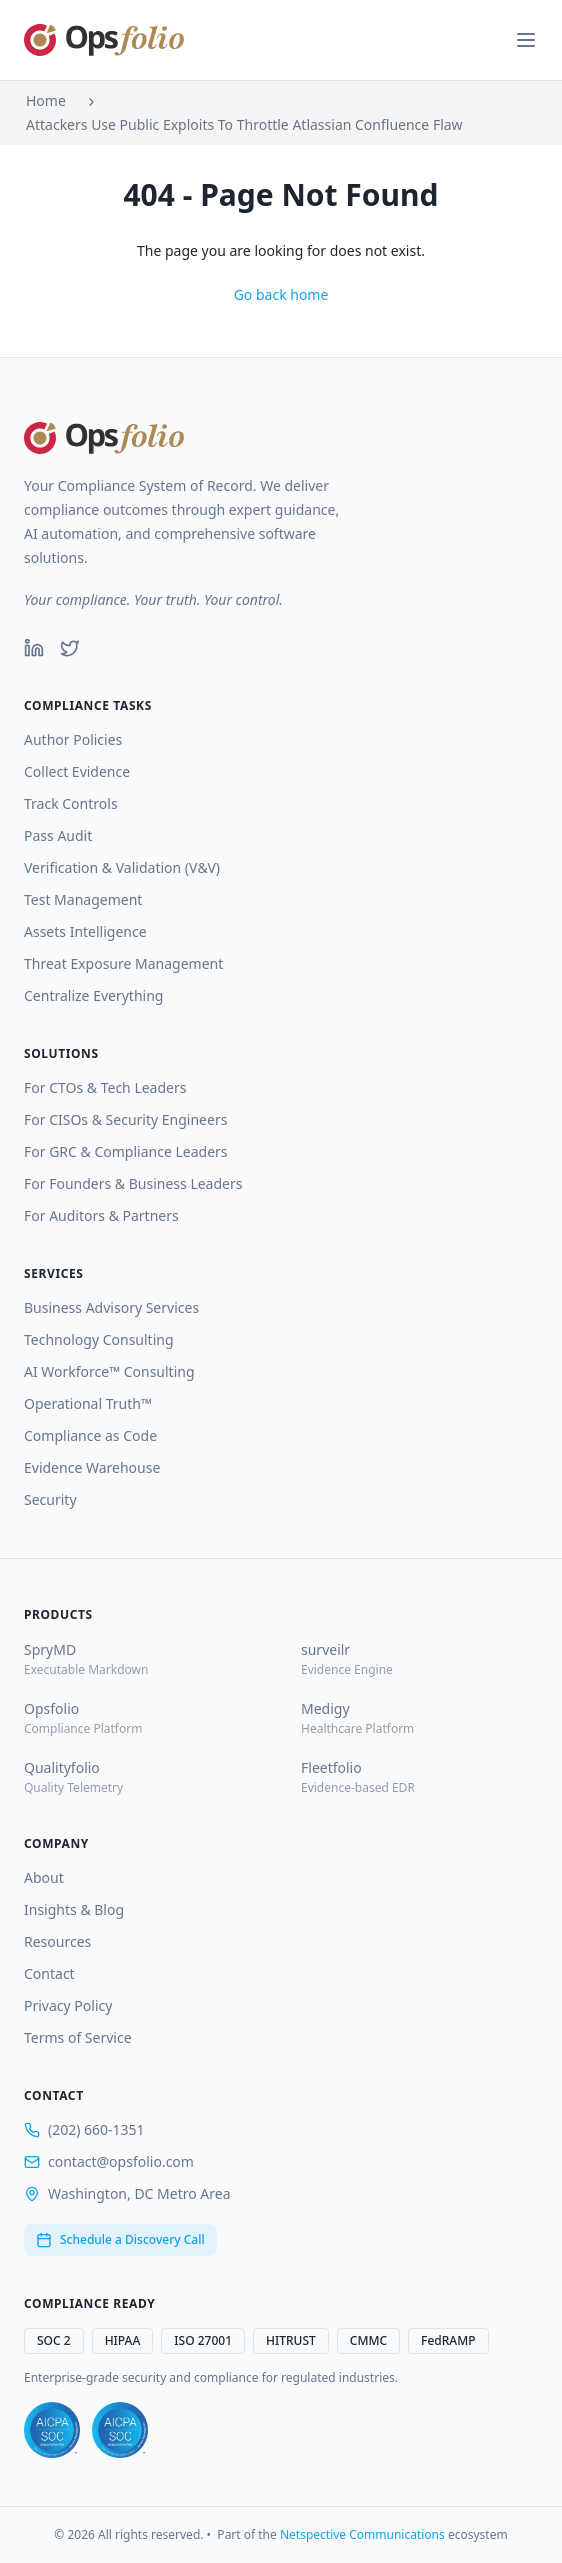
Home (46, 100)
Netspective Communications (362, 2534)
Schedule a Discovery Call (120, 2239)
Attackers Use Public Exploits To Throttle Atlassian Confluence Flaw (244, 124)
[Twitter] (70, 648)
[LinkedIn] (34, 648)
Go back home (281, 294)
